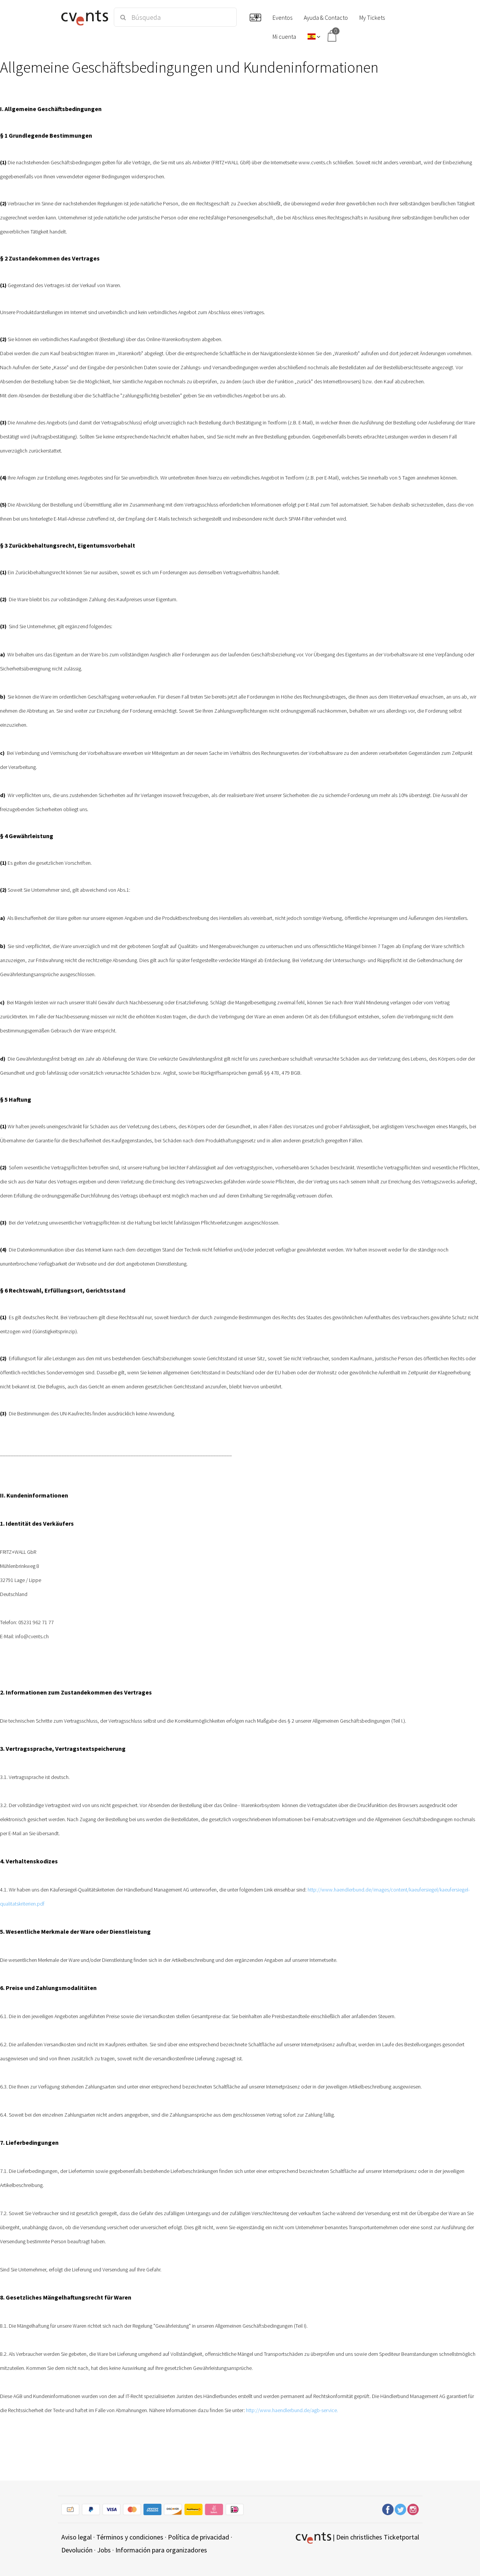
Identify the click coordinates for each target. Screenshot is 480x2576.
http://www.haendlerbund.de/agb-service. (292, 2410)
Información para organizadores (161, 2550)
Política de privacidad (198, 2537)
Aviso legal (76, 2537)
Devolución (76, 2550)
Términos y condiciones (129, 2537)
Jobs (104, 2550)
